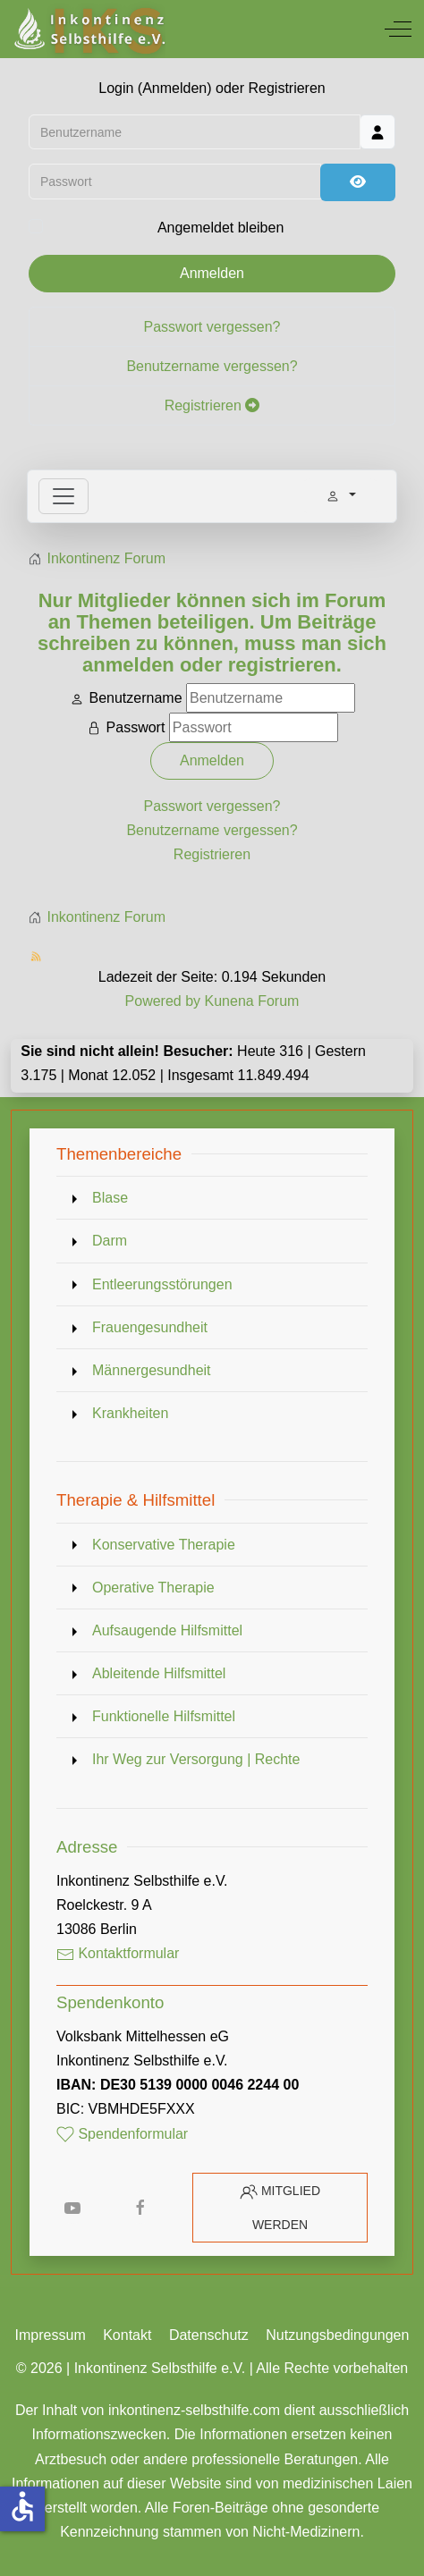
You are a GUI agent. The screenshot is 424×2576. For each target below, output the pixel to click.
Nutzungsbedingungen (337, 2335)
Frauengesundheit (150, 1327)
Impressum (50, 2335)
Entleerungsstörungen (162, 1284)
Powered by (163, 1001)
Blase (110, 1197)
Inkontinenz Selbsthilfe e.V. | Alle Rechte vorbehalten (241, 2368)
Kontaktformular (117, 1953)
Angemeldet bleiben (220, 228)
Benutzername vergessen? (211, 367)
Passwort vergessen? (212, 327)
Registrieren (212, 406)
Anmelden (212, 274)
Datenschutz (209, 2335)
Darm (109, 1240)
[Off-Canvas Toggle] (398, 28)
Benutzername (135, 697)
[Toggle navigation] (63, 496)
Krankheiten (130, 1413)
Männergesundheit (151, 1370)
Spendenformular (122, 2133)
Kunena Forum (252, 1001)
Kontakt (127, 2335)
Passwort (135, 727)
